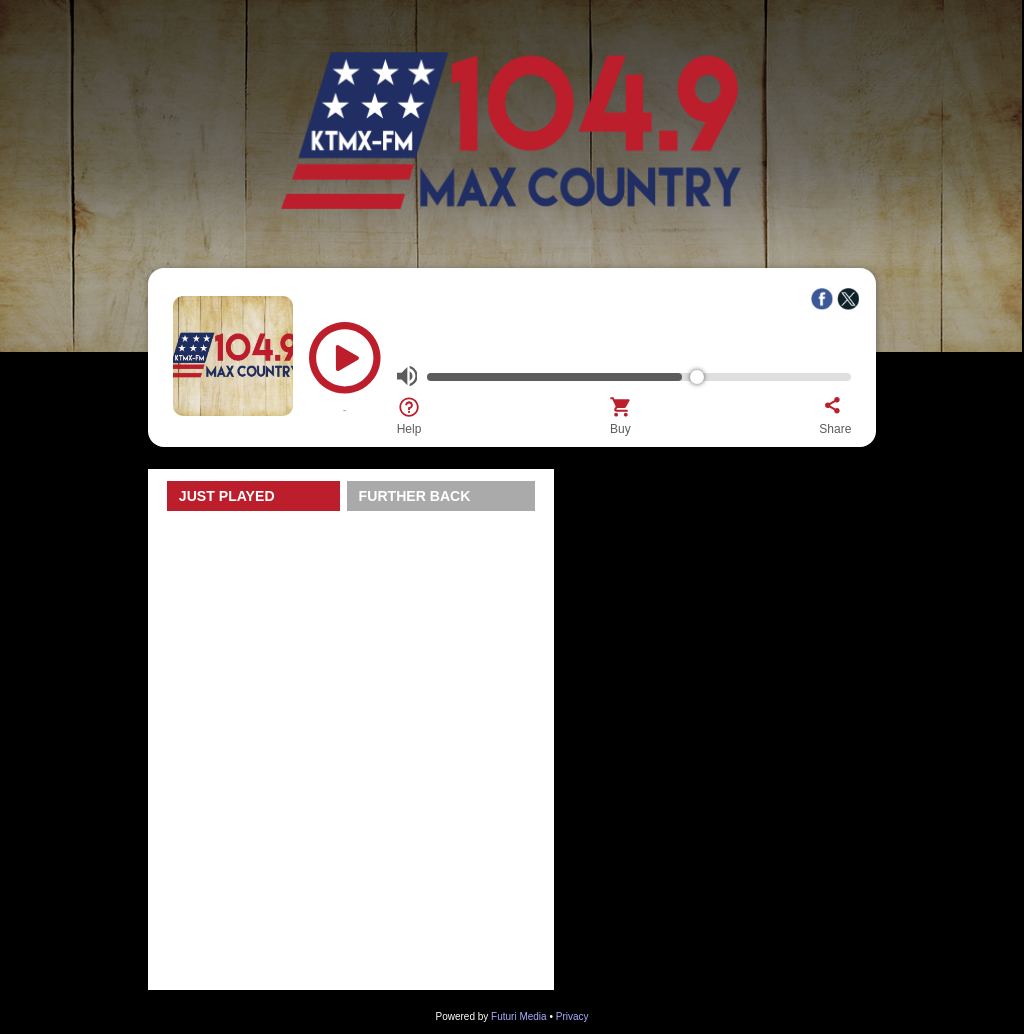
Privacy (572, 1016)
